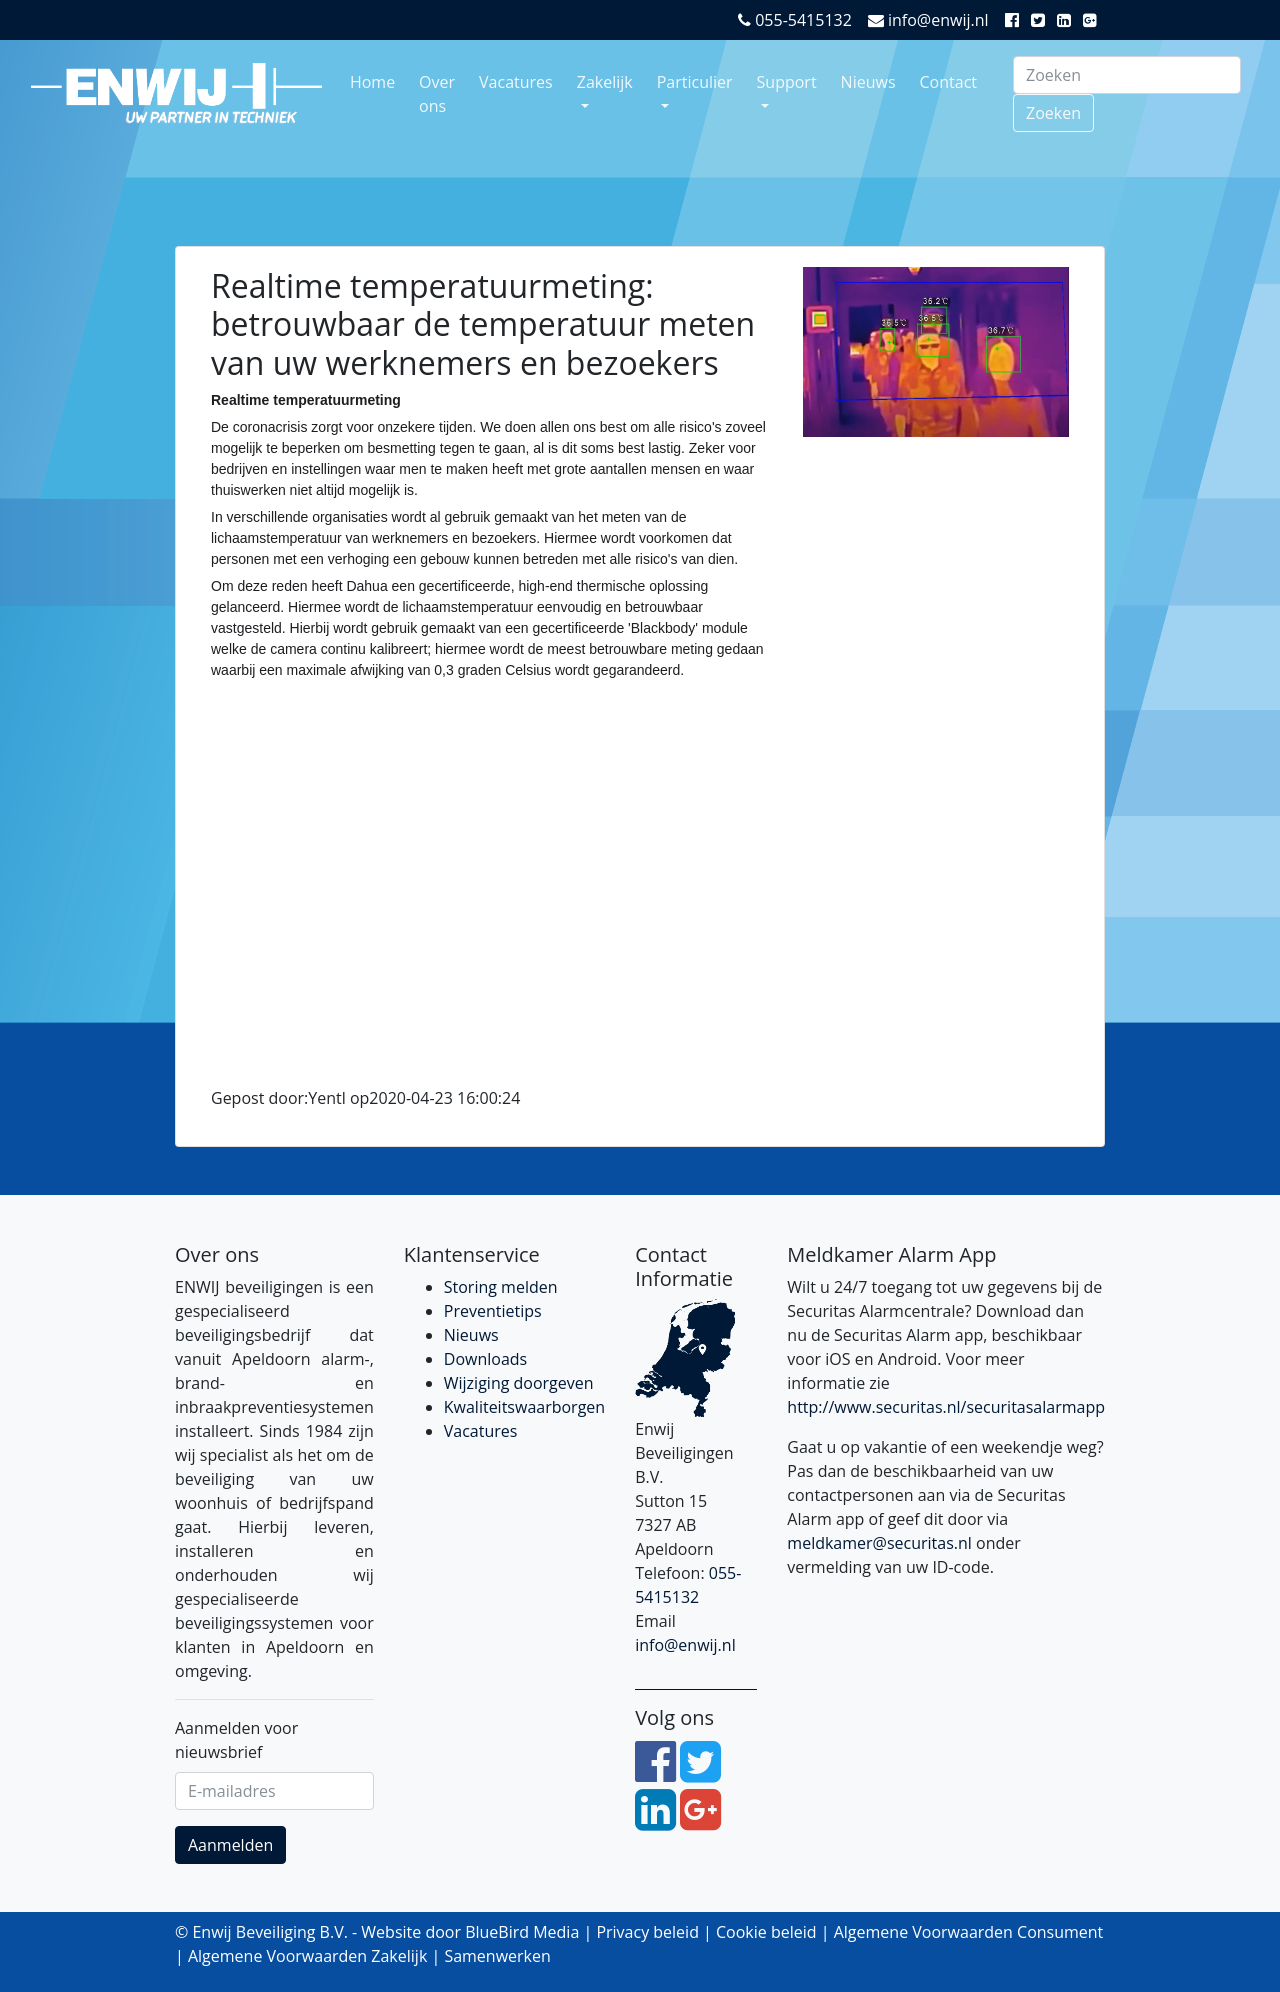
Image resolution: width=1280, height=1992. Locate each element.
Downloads (485, 1359)
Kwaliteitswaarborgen (524, 1407)
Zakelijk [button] (605, 82)
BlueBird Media (522, 1932)
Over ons (437, 94)
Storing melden (501, 1287)
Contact (948, 82)
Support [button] (787, 82)
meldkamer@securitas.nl (879, 1543)
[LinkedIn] (1068, 20)
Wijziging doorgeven (519, 1383)
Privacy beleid (647, 1932)
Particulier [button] (695, 82)
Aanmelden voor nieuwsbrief (236, 1740)
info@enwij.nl (928, 20)
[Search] (1127, 75)
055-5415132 (795, 20)
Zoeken (1053, 113)
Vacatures (516, 82)
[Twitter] (1042, 20)
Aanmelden (230, 1845)
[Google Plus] (1094, 20)
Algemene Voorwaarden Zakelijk (307, 1956)
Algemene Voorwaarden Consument (969, 1932)
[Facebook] (1016, 20)
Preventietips (493, 1311)
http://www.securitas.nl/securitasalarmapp (946, 1407)
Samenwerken (497, 1956)
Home (372, 82)
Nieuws (868, 82)
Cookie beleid (766, 1932)
